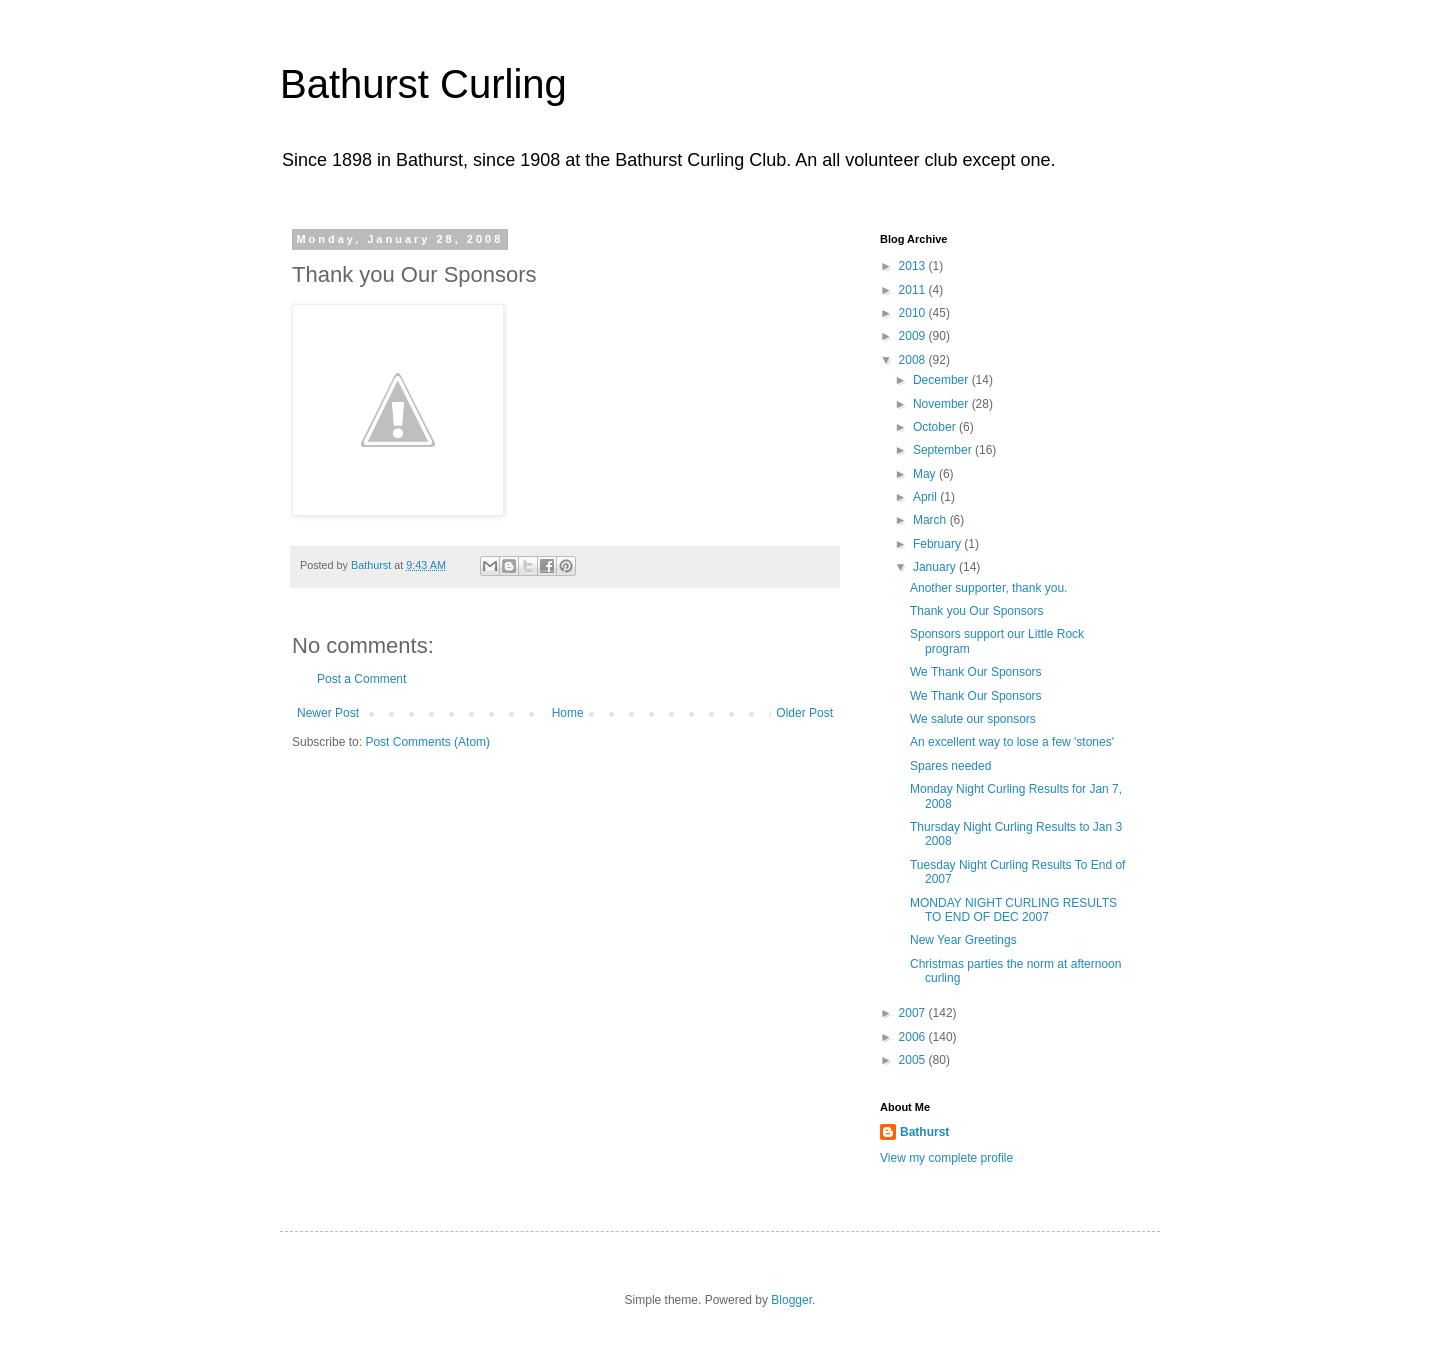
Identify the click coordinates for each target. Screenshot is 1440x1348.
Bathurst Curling (423, 84)
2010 (914, 313)
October (936, 427)
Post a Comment (361, 679)
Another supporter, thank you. (988, 588)
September (944, 450)
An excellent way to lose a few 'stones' (1012, 742)
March (931, 520)
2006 (914, 1037)
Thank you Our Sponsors (976, 611)
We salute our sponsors (973, 719)
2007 (914, 1013)
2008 (914, 360)
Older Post (804, 713)
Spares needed (950, 766)
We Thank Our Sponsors (976, 672)
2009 (914, 336)
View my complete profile (946, 1158)
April (926, 497)
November (942, 404)
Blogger (791, 1300)
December (942, 380)
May (926, 474)
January (936, 567)
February (938, 544)
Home (568, 713)
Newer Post (328, 713)
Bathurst (924, 1132)
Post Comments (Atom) (427, 742)
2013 (914, 266)
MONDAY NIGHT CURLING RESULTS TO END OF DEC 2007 (1013, 910)
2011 (914, 290)
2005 (914, 1060)
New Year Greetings (963, 940)
